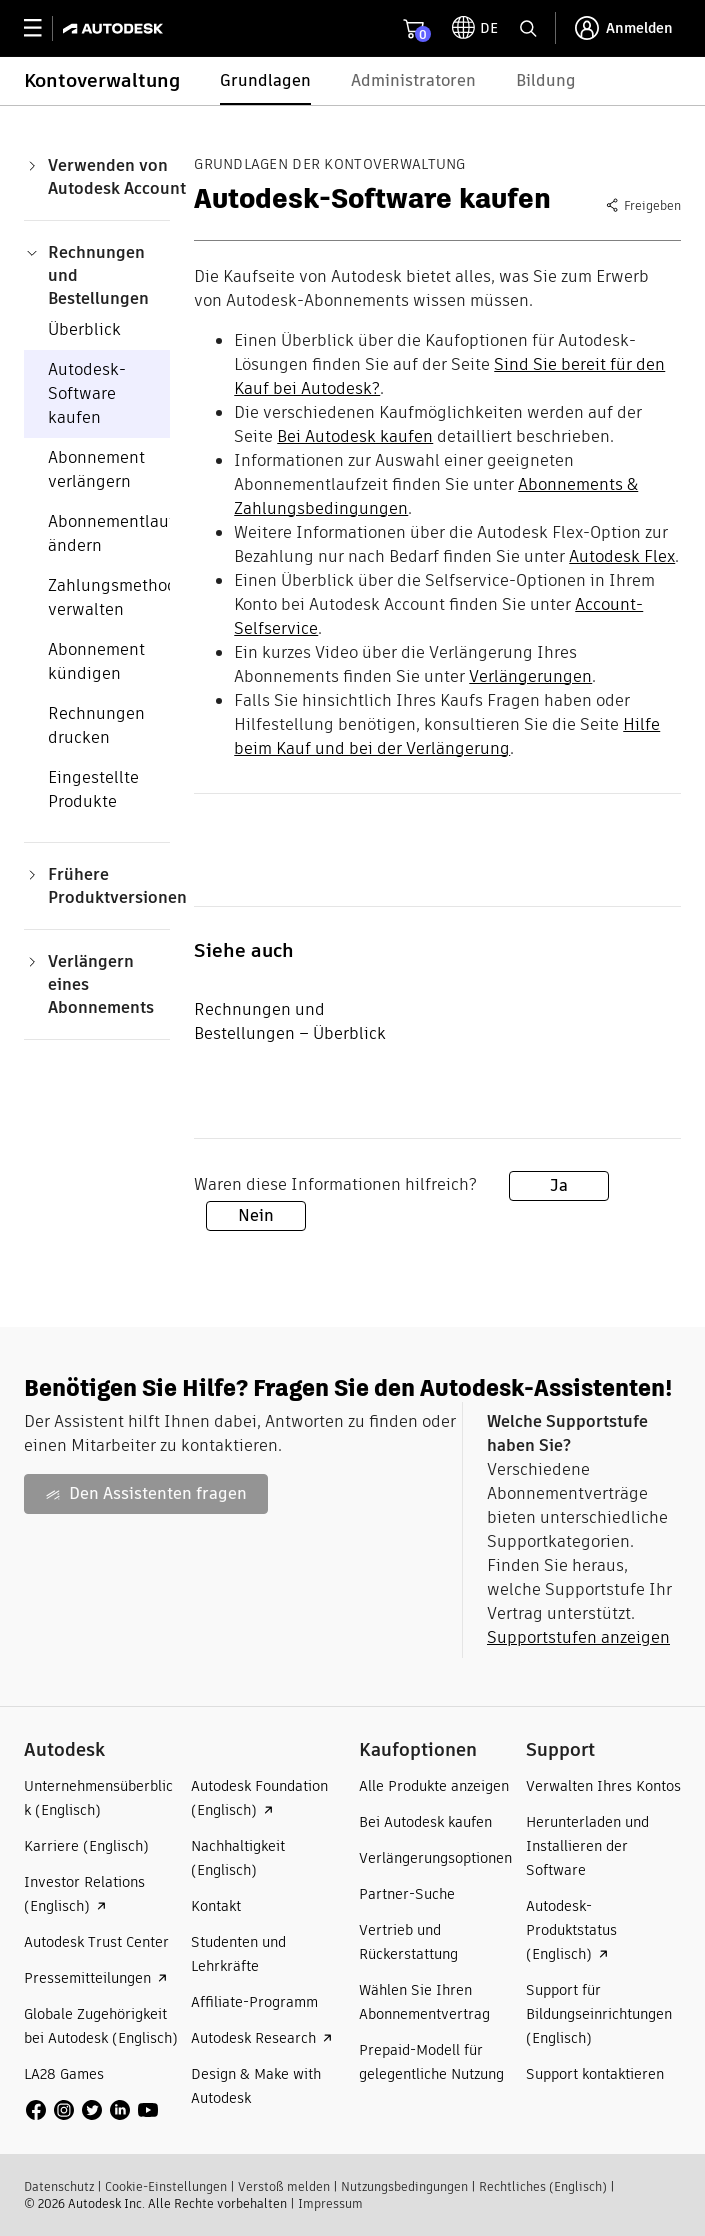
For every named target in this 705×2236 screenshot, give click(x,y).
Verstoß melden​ (284, 2186)
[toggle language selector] (475, 28)
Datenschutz (59, 2186)
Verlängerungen (530, 676)
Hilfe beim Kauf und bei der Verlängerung (447, 736)
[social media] (92, 2110)
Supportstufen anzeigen (578, 1637)
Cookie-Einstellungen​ (166, 2186)
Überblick (84, 329)
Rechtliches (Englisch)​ (543, 2186)
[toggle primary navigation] (43, 28)
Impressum (330, 2203)
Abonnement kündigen (96, 661)
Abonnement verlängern (96, 469)
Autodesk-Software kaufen (87, 393)
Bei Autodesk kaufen (355, 436)
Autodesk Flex (622, 556)
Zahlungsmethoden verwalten (122, 597)
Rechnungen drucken (96, 725)
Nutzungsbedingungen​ (404, 2186)
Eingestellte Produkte (93, 789)
